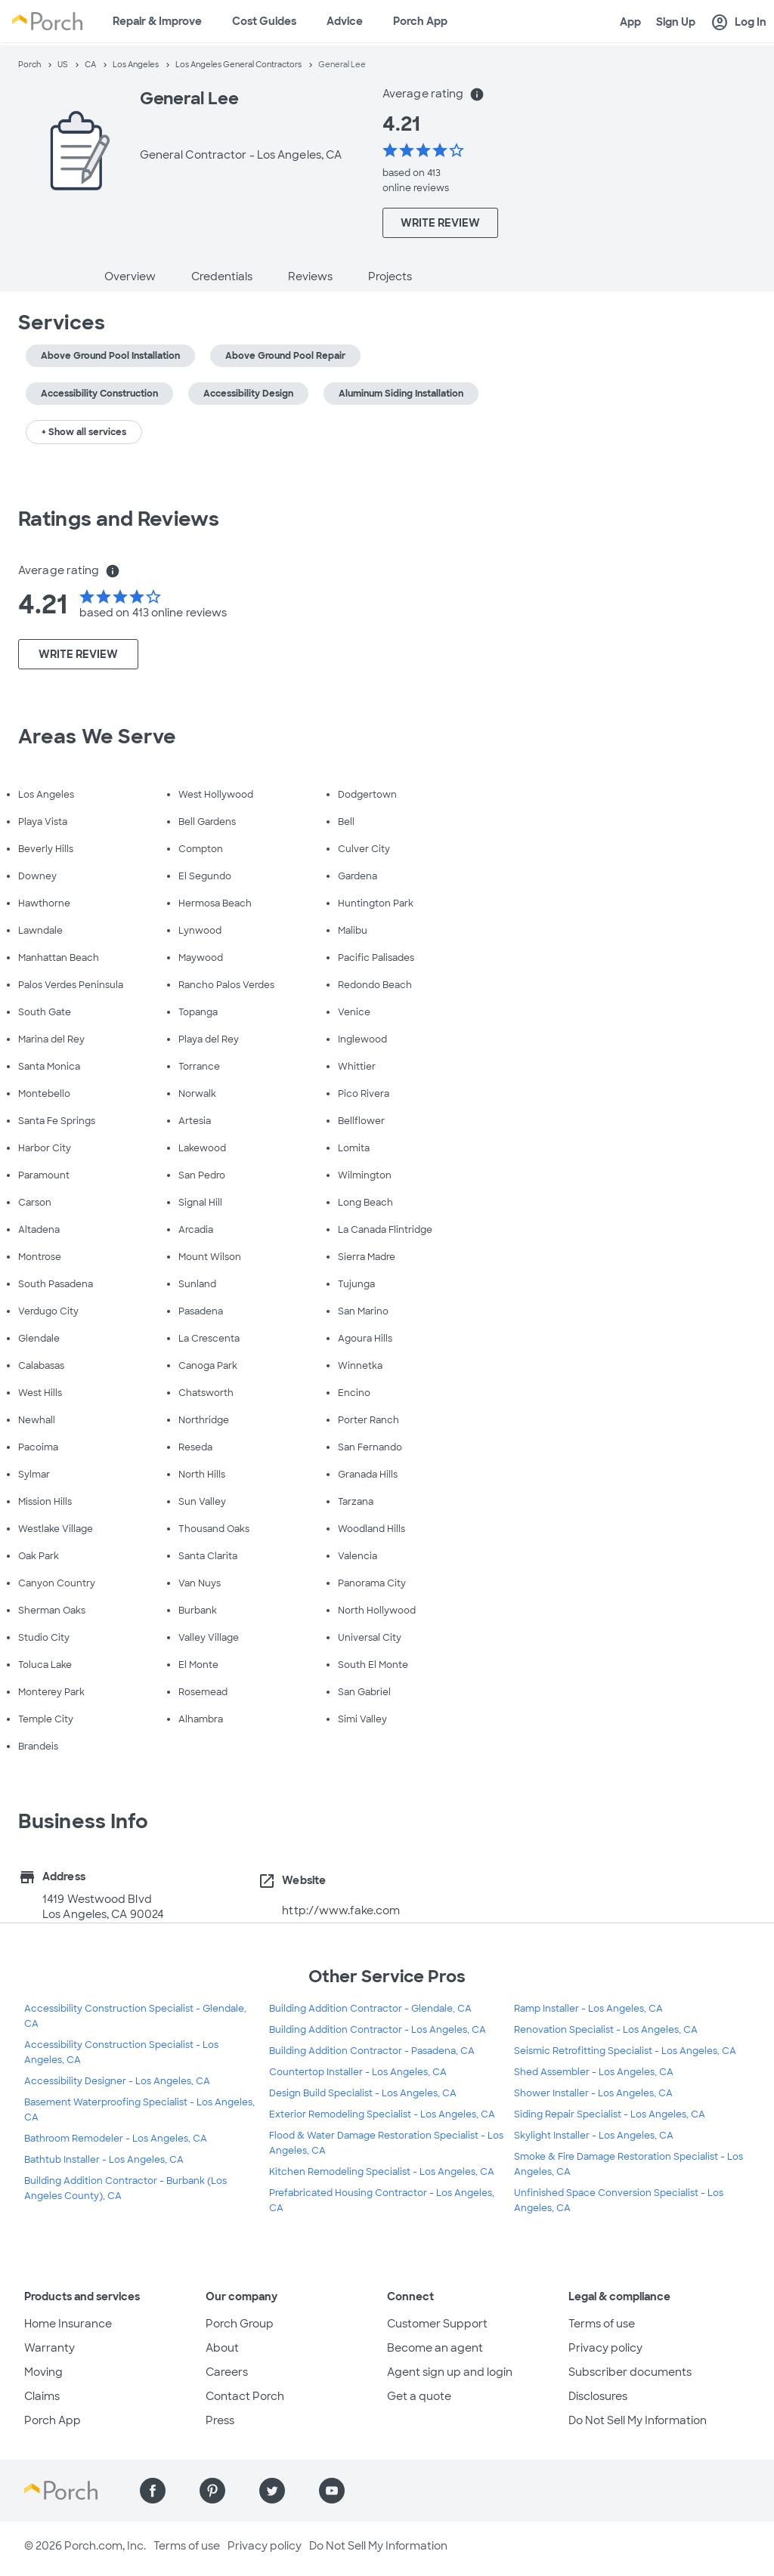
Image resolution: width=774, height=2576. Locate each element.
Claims (42, 2396)
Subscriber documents (630, 2372)
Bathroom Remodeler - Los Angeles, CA (115, 2139)
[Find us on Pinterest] (212, 2490)
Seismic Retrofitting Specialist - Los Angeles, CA (625, 2051)
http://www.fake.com (341, 1910)
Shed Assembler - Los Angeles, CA (593, 2072)
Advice (345, 21)
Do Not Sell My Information (637, 2420)
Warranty (49, 2348)
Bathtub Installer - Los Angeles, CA (104, 2160)
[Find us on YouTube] (332, 2490)
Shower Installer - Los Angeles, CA (593, 2093)
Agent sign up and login (449, 2372)
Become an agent (435, 2348)
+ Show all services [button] (84, 432)
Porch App (420, 21)
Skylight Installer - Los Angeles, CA (593, 2136)
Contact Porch (245, 2396)
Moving (43, 2372)
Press (220, 2420)
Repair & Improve (157, 21)
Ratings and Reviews (118, 519)
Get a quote (419, 2396)
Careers (227, 2372)
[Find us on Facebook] (153, 2490)
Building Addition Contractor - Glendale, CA (370, 2009)
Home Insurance (68, 2323)
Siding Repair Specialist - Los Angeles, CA (609, 2114)
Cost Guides (264, 21)
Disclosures (597, 2396)
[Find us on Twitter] (272, 2490)
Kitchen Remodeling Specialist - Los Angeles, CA (381, 2172)
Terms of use (601, 2323)
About (222, 2348)
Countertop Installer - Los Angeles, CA (358, 2072)
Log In (738, 22)
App (630, 22)
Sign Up (675, 22)
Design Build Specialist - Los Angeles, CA (363, 2093)
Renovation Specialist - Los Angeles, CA (606, 2030)
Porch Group (240, 2323)
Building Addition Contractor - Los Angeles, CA (377, 2030)
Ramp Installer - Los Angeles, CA (588, 2009)
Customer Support (437, 2323)
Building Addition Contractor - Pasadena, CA (372, 2051)
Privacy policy (605, 2348)
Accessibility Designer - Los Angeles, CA (117, 2081)
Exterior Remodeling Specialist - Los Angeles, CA (382, 2114)
